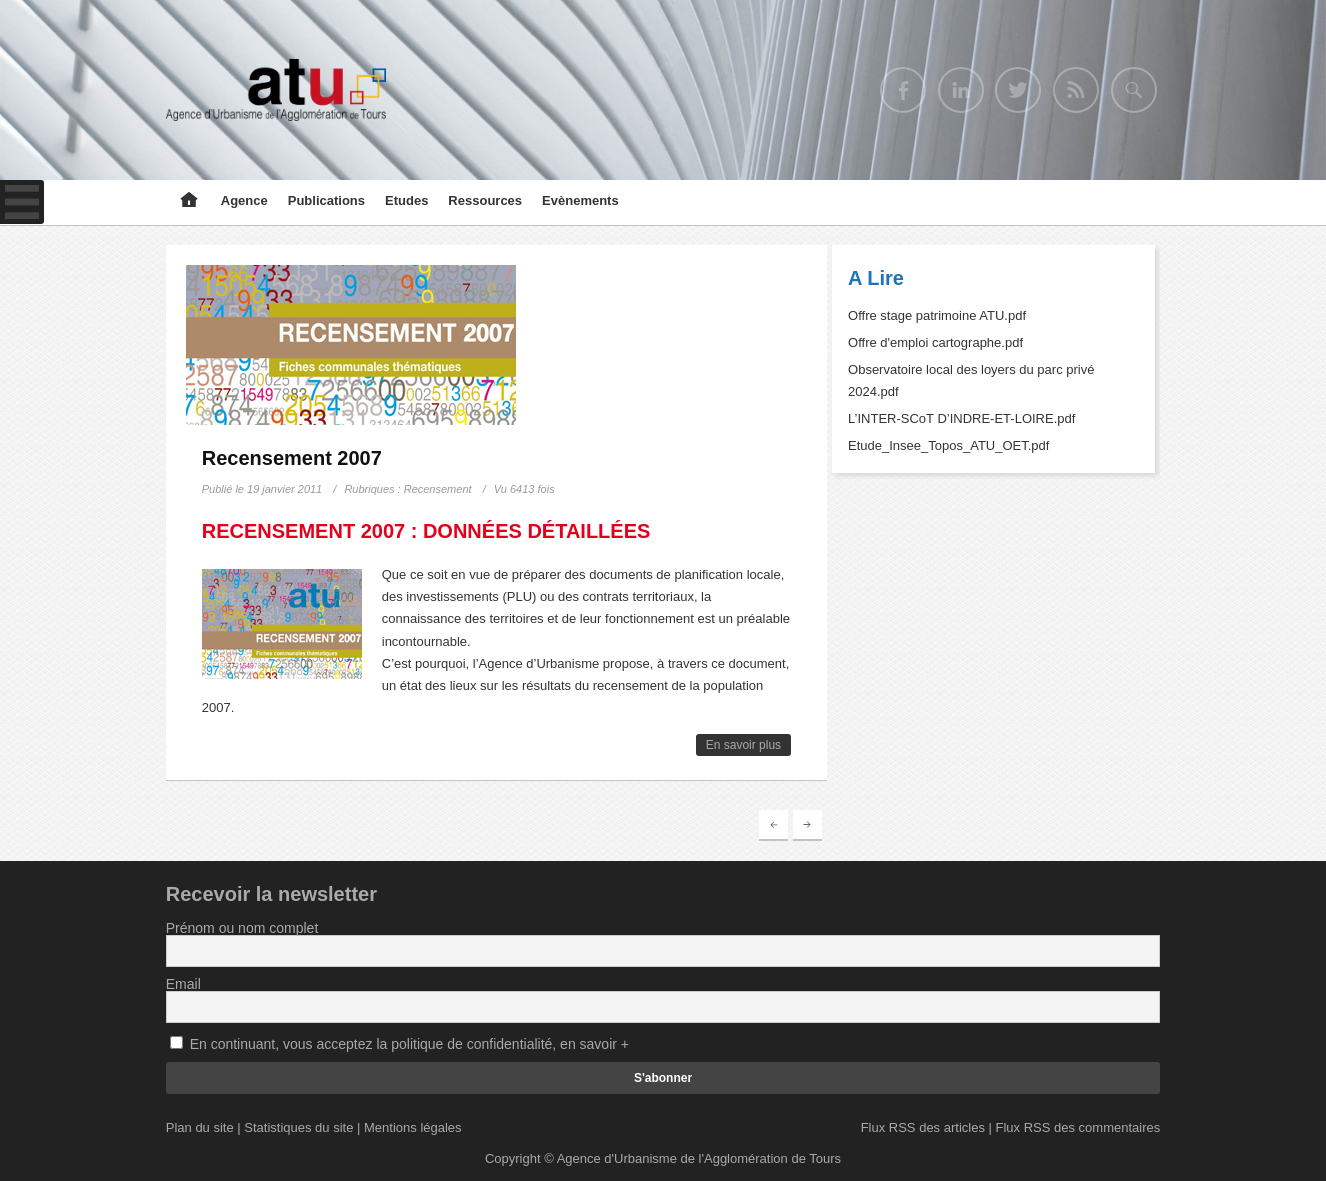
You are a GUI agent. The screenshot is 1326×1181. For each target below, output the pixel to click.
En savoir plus (743, 745)
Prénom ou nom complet (242, 928)
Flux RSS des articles (923, 1127)
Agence (244, 200)
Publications (326, 200)
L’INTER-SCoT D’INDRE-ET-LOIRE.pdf (961, 418)
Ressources (485, 200)
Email (183, 984)
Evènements (580, 200)
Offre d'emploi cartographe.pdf (935, 342)
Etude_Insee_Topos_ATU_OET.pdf (948, 445)
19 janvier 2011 (284, 489)
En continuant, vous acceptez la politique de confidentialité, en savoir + (409, 1044)
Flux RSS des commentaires (1078, 1127)
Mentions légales (413, 1127)
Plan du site (200, 1127)
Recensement (438, 489)
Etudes (406, 200)
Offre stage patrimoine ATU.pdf (937, 315)
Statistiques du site (298, 1127)
